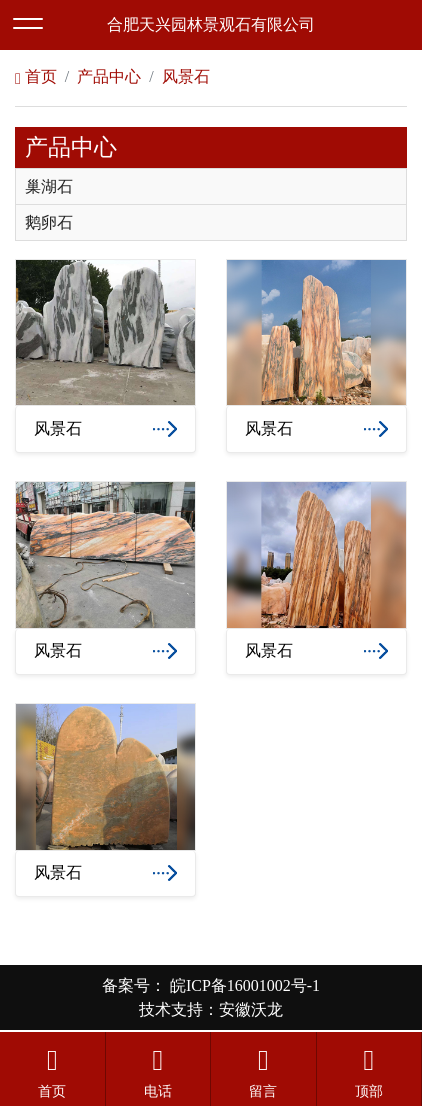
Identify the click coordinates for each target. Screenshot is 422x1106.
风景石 (186, 76)
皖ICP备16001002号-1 (243, 985)
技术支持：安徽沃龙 (211, 1009)
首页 (36, 76)
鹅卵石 (49, 223)
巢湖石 (49, 187)
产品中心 (109, 76)
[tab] (211, 186)
